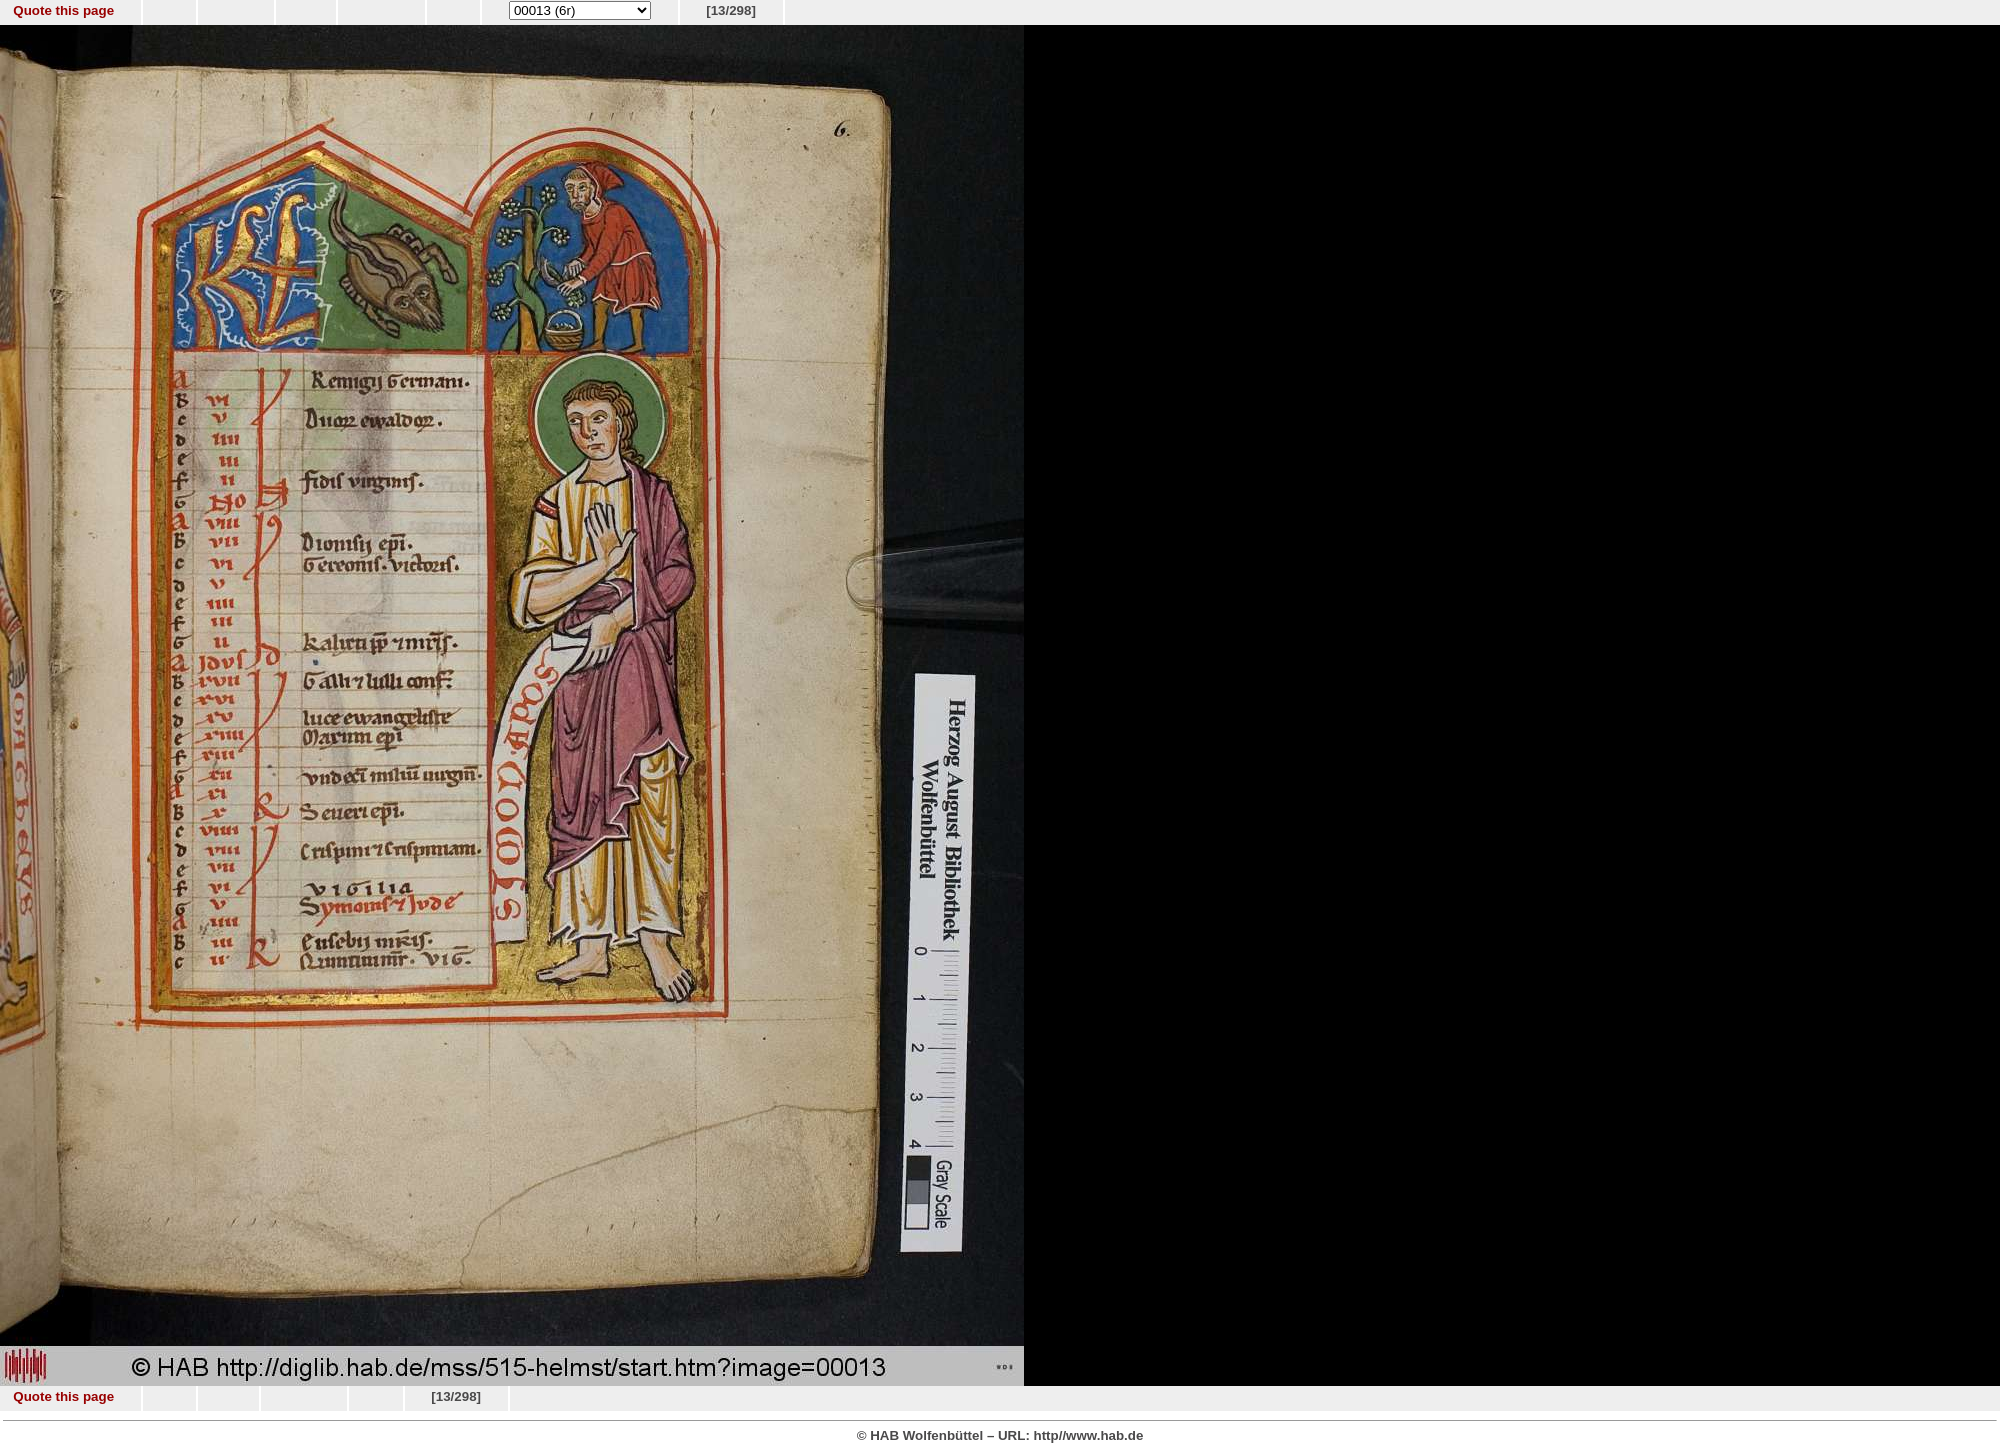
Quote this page (63, 10)
